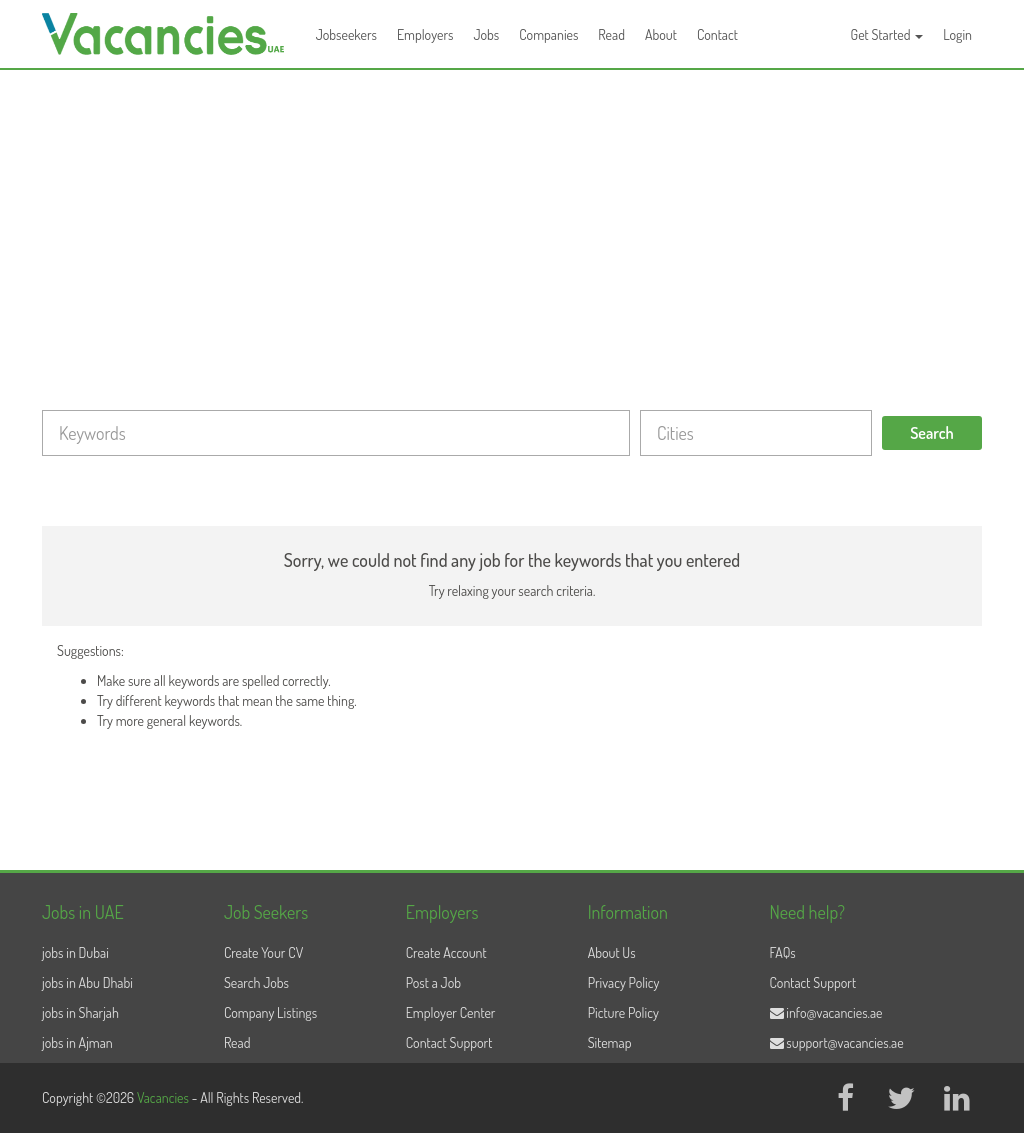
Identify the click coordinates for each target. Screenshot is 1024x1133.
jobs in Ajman (77, 1042)
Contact (717, 34)
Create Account (446, 952)
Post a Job (433, 982)
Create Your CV (263, 952)
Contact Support (449, 1042)
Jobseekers (346, 34)
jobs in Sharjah (80, 1012)
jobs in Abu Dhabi (87, 982)
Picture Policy (623, 1012)
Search (932, 433)
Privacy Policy (624, 982)
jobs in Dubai (75, 952)
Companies (548, 34)
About (661, 34)
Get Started (887, 34)
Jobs (486, 34)
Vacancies (164, 1097)
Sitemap (610, 1042)
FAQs (783, 952)
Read (611, 34)
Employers (425, 34)
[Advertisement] (512, 220)
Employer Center (451, 1012)
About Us (612, 952)
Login (957, 34)
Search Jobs (256, 982)
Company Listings (270, 1012)
